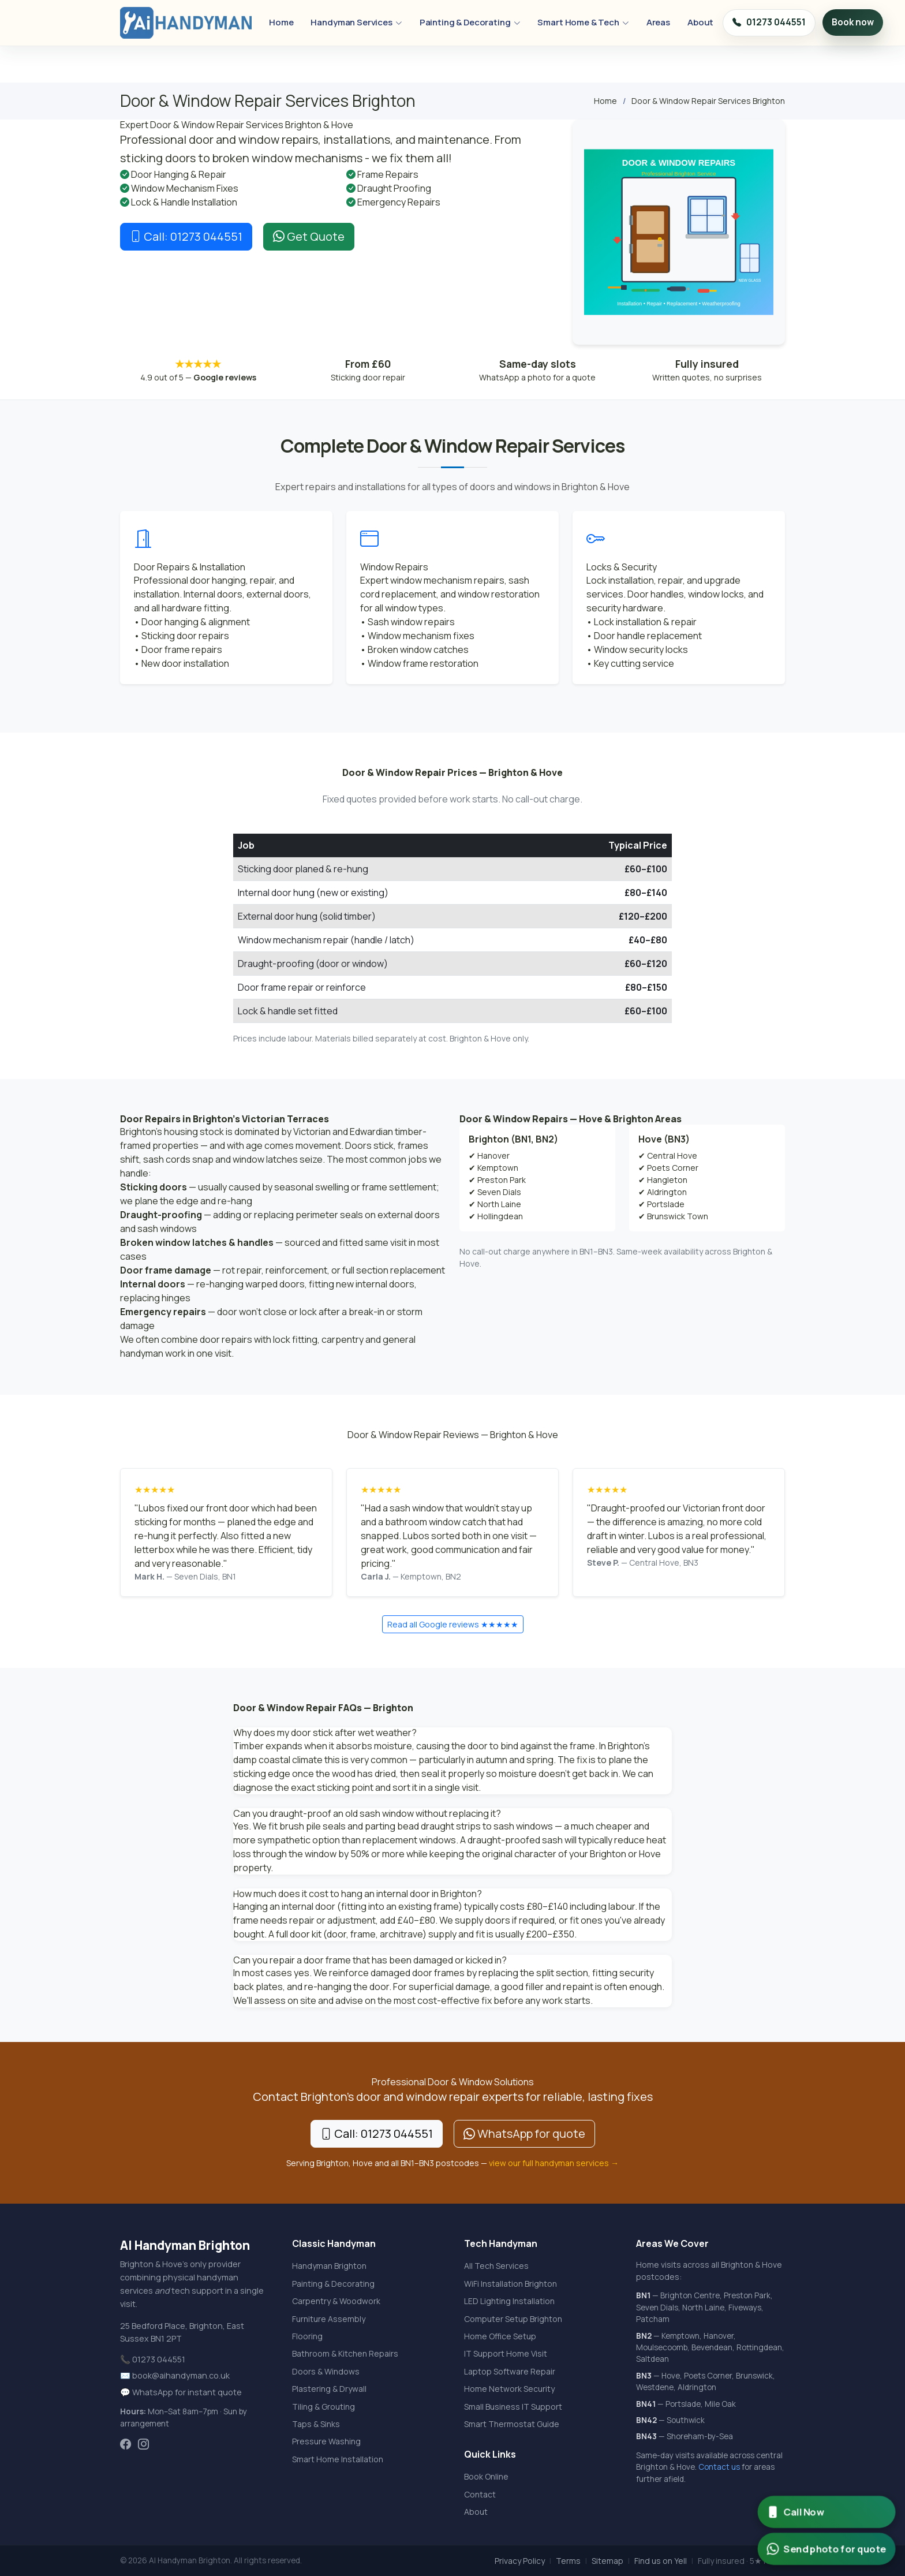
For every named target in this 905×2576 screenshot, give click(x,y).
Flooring (307, 2336)
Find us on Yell (660, 2560)
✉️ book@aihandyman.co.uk (175, 2375)
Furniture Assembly (328, 2318)
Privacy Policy (520, 2560)
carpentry (342, 1339)
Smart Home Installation (337, 2459)
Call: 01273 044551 (186, 236)
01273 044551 (769, 22)
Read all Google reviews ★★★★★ (452, 1624)
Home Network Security (509, 2388)
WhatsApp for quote (524, 2133)
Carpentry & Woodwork (336, 2300)
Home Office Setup (500, 2336)
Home (281, 22)
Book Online (486, 2476)
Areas (658, 22)
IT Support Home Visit (505, 2353)
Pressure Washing (326, 2441)
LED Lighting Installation (509, 2300)
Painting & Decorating (470, 22)
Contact (480, 2494)
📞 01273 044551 (152, 2359)
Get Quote (309, 236)
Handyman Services (356, 22)
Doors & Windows (326, 2371)
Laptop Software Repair (509, 2371)
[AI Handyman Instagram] (143, 2444)
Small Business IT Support (513, 2406)
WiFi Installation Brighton (510, 2283)
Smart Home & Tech (583, 22)
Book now (853, 22)
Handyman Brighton (329, 2265)
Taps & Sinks (316, 2423)
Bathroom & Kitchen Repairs (345, 2353)
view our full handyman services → (554, 2162)
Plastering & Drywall (329, 2388)
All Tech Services (496, 2265)
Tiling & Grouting (323, 2406)
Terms (568, 2560)
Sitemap (607, 2560)
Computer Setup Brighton (513, 2318)
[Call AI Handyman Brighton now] (826, 2512)
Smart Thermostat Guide (511, 2423)
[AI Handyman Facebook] (125, 2444)
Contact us (719, 2467)
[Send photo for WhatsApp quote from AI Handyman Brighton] (826, 2549)
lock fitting (295, 1339)
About (700, 22)
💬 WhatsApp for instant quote (181, 2392)
